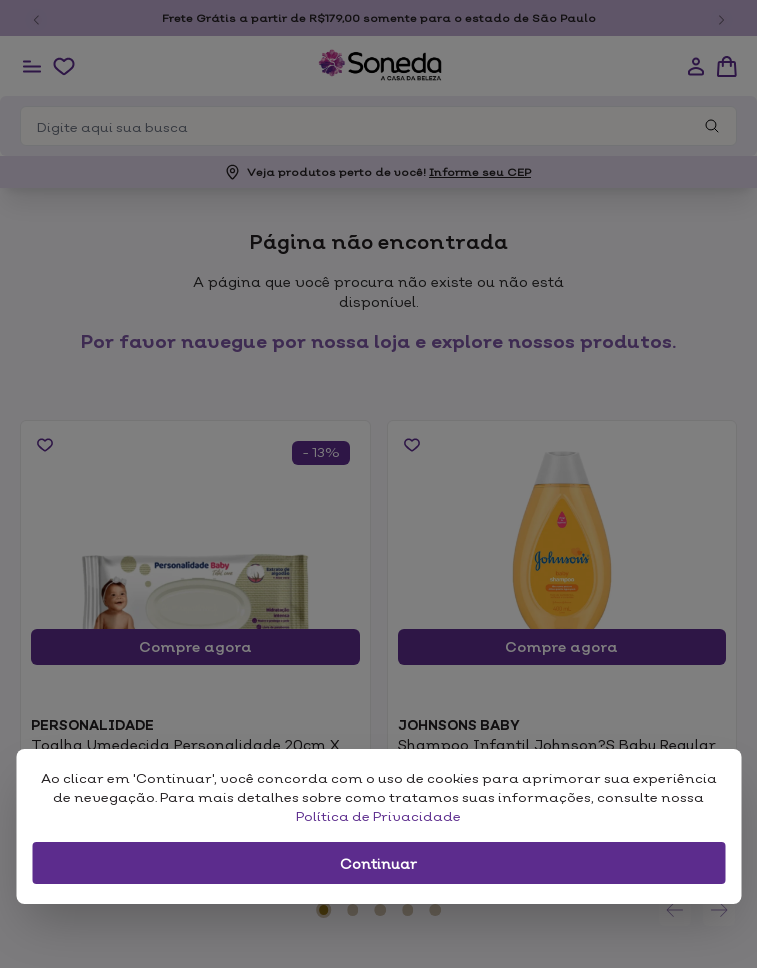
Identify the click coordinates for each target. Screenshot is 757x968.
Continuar (378, 863)
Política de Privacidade (378, 816)
